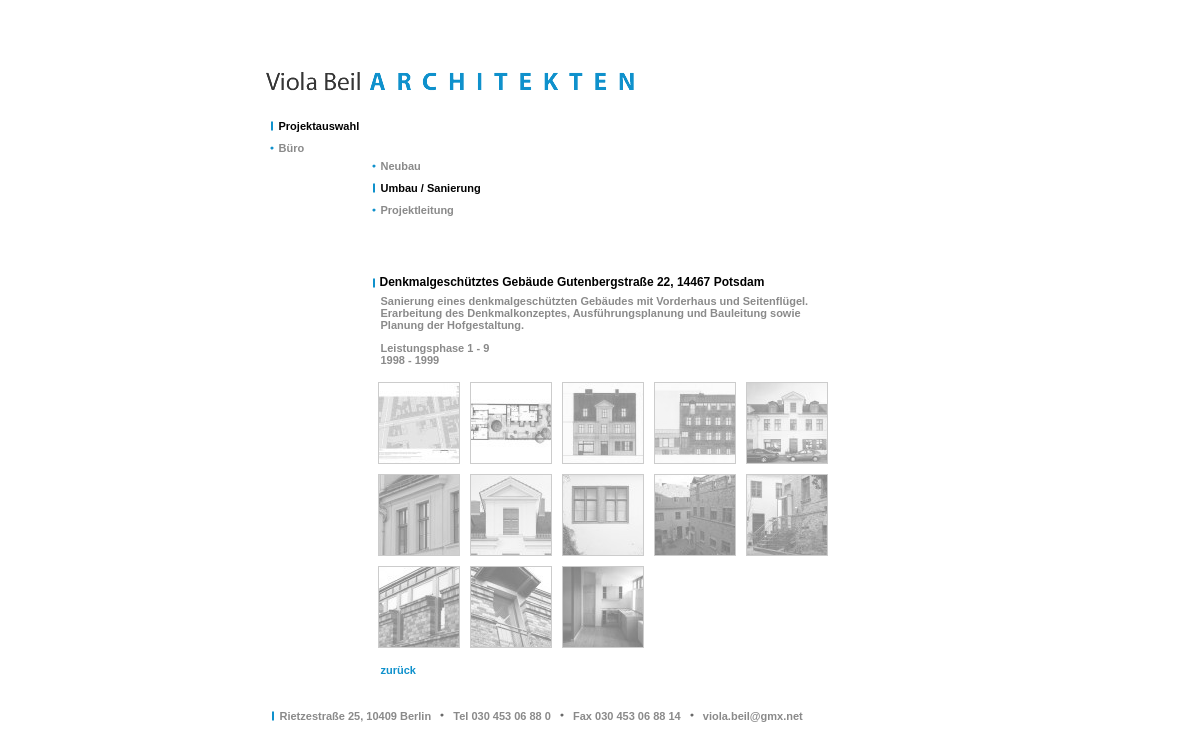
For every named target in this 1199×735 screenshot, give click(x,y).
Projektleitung (417, 210)
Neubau (401, 166)
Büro (292, 148)
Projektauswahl (319, 126)
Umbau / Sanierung (431, 188)
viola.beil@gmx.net (753, 716)
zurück (398, 670)
